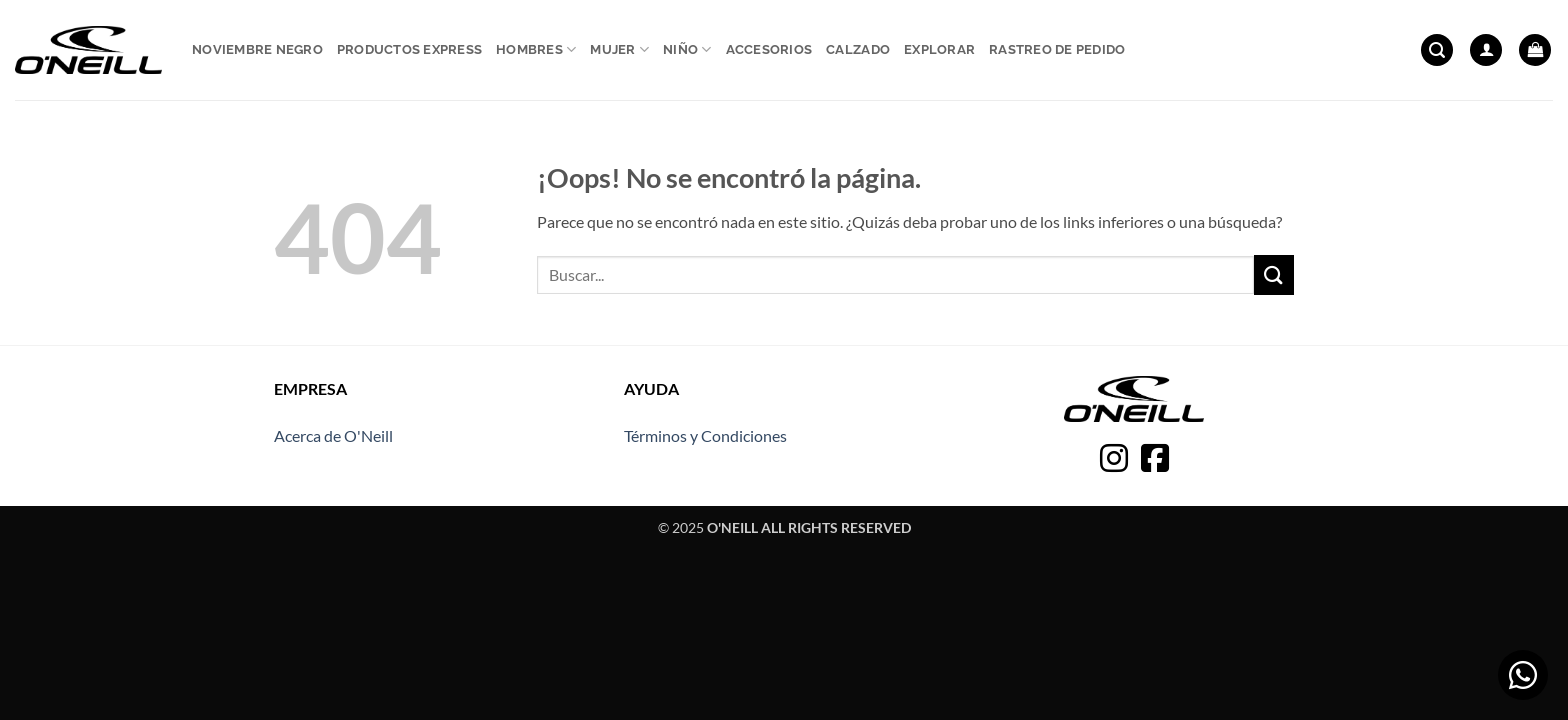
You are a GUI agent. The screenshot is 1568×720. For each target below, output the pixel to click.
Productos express (409, 49)
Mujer (619, 49)
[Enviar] (1274, 274)
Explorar (939, 49)
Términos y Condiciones (705, 435)
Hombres (536, 49)
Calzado (858, 49)
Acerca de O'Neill (333, 435)
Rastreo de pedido (1057, 49)
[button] (1437, 50)
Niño (687, 49)
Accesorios (769, 49)
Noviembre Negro (257, 49)
